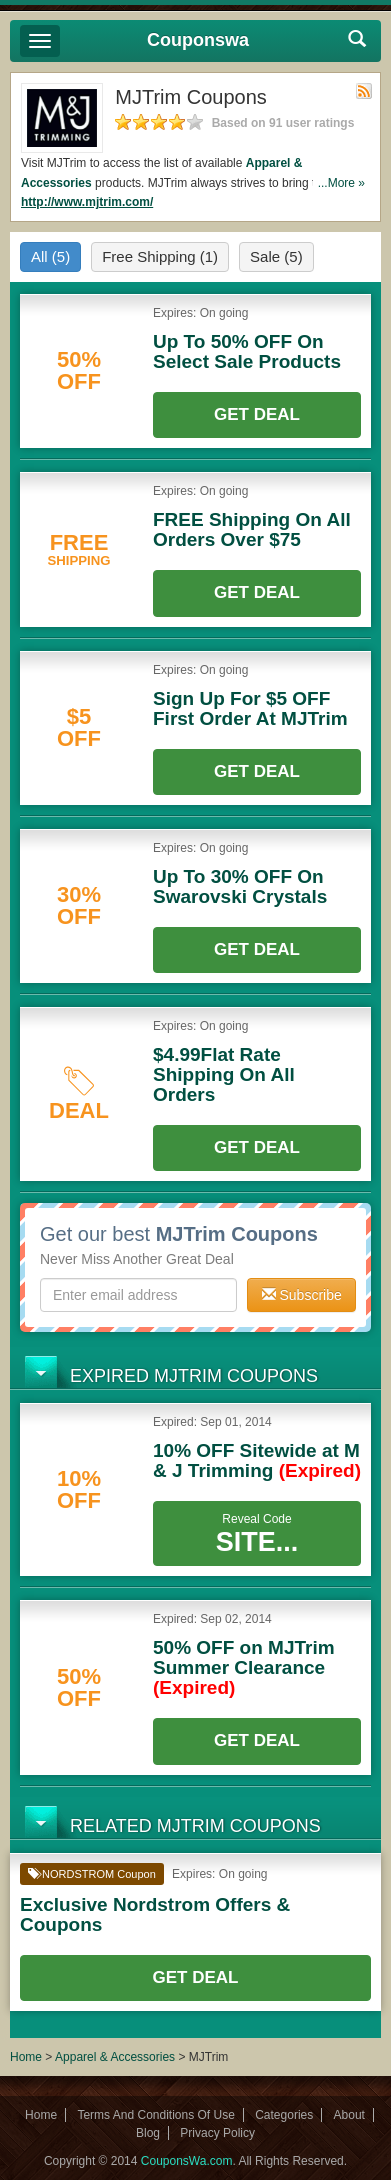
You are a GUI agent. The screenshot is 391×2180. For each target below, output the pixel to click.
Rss (364, 91)
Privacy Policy (217, 2133)
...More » (341, 183)
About (349, 2115)
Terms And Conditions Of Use (155, 2115)
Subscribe (302, 1295)
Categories (284, 2115)
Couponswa (198, 40)
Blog (148, 2133)
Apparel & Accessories (115, 2057)
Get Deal (257, 414)
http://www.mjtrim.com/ (87, 202)
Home (26, 2057)
